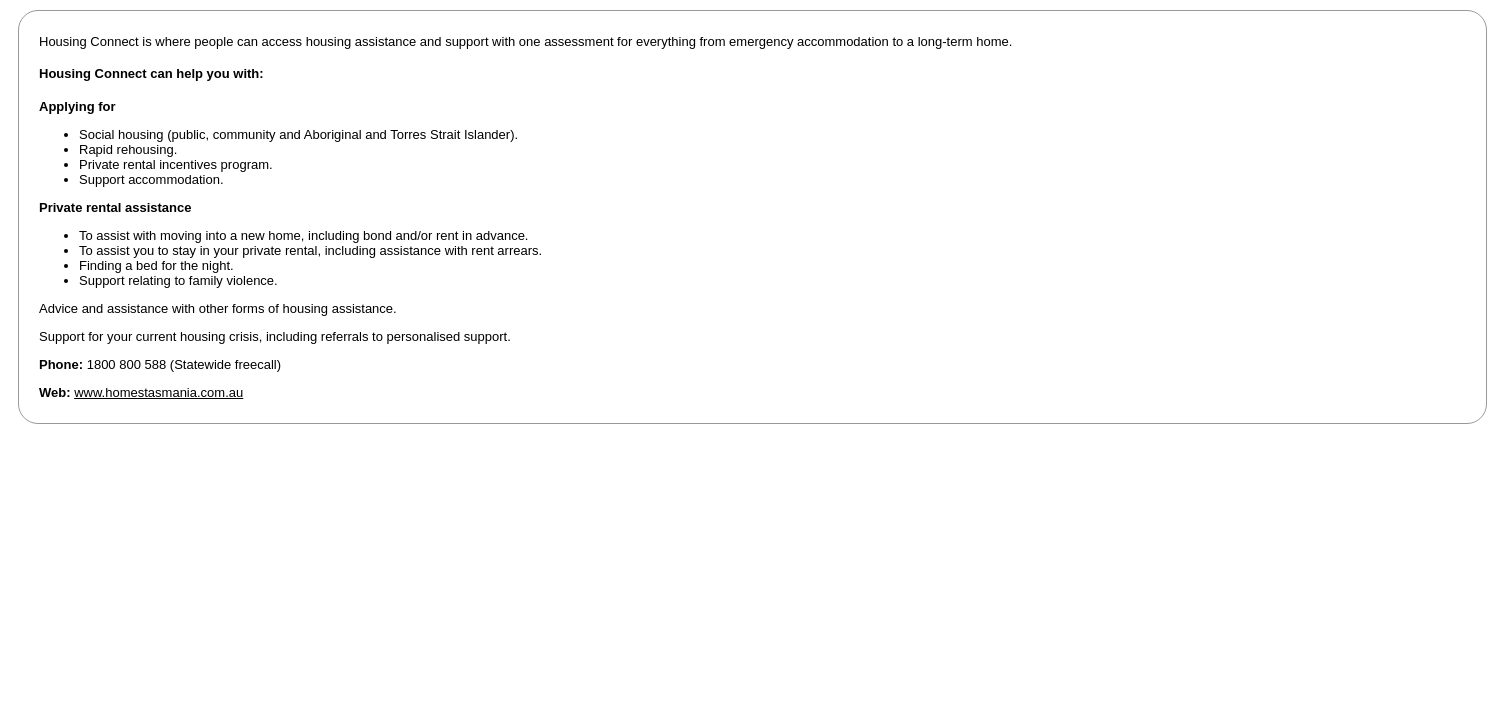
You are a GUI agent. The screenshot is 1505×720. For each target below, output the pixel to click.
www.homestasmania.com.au (158, 392)
